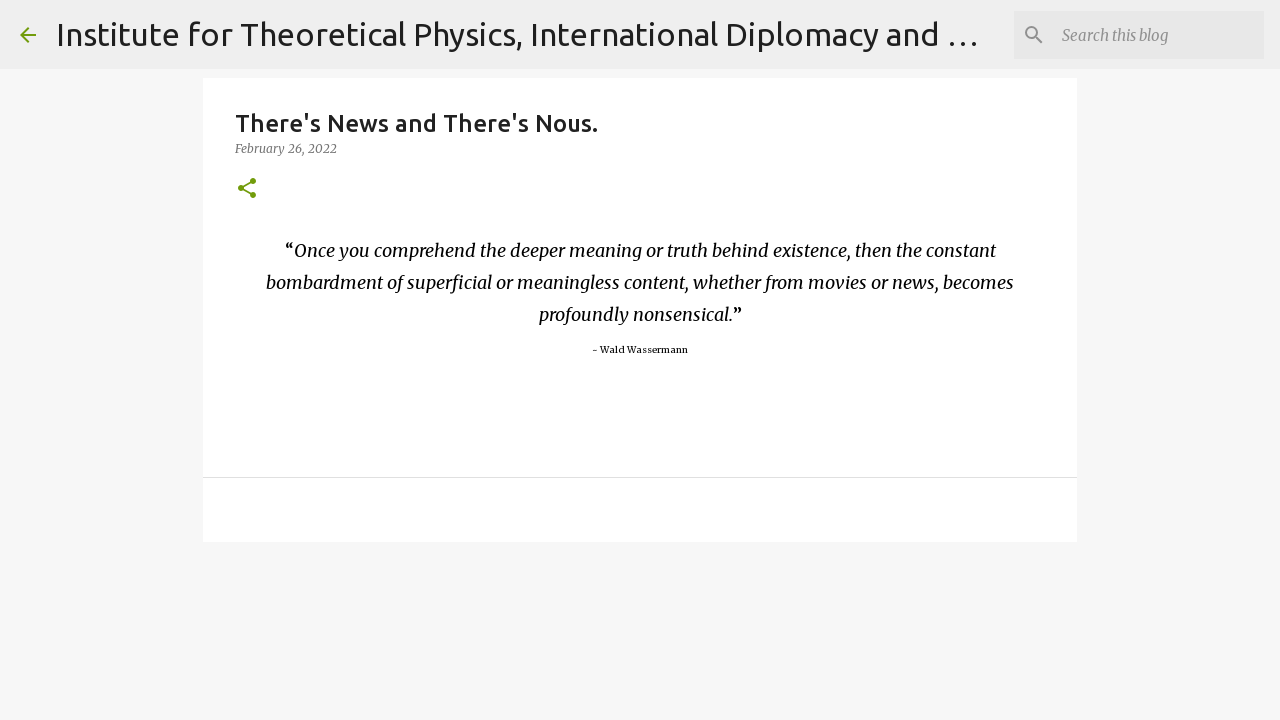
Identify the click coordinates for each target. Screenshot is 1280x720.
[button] (247, 189)
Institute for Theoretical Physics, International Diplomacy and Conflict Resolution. (645, 34)
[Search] (1159, 35)
